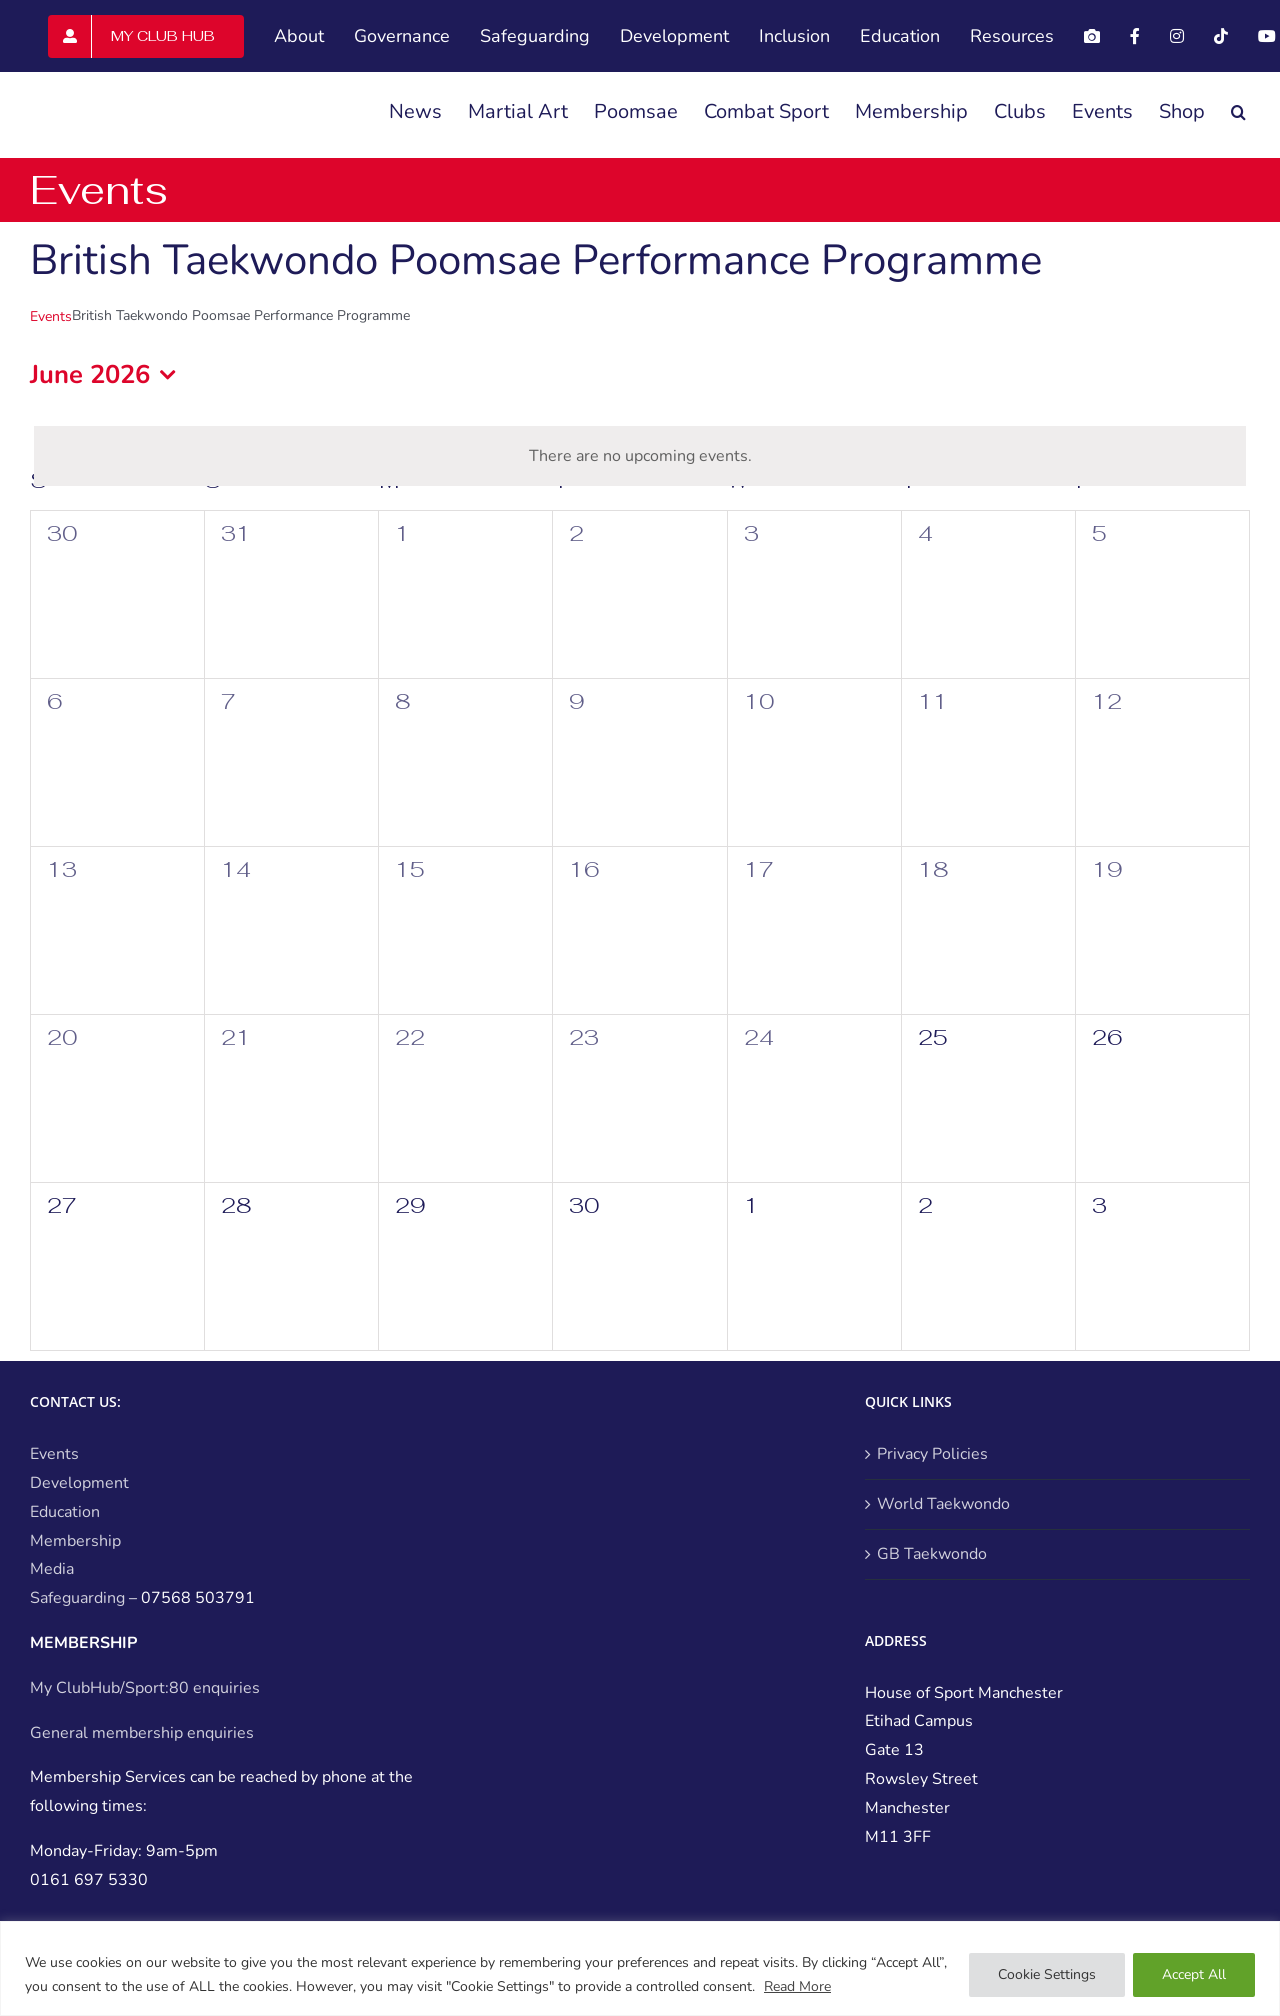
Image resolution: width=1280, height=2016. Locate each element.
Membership (75, 1541)
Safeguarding (77, 1598)
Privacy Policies (932, 1454)
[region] (640, 1968)
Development (79, 1483)
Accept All (1194, 1974)
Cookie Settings (1047, 1974)
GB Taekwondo (932, 1554)
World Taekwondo (943, 1504)
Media (52, 1569)
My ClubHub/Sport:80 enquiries (145, 1688)
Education (65, 1512)
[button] (1238, 112)
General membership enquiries (142, 1733)
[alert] (640, 456)
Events (51, 316)
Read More (797, 1986)
